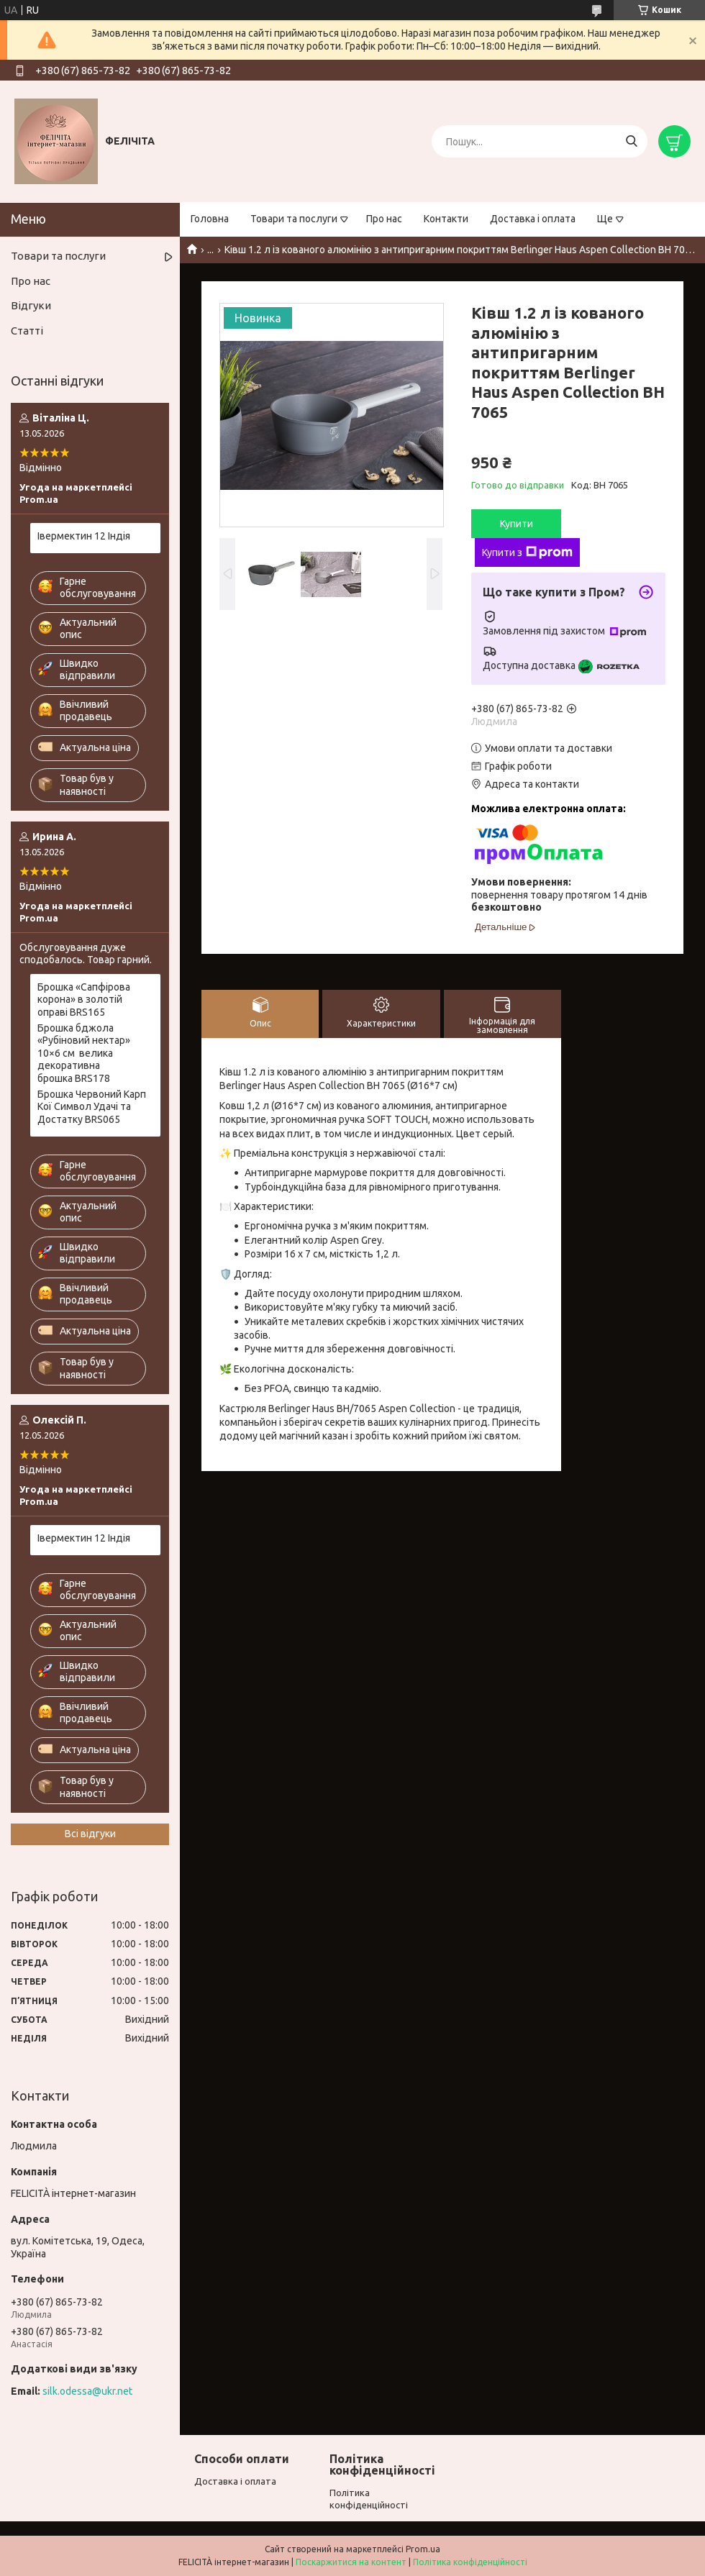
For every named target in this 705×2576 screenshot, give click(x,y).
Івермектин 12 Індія (83, 536)
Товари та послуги (293, 218)
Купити (516, 523)
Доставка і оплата (533, 218)
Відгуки (31, 305)
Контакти (446, 218)
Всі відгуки (90, 1833)
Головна (210, 218)
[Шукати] (631, 141)
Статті (27, 330)
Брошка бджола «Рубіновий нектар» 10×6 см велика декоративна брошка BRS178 (83, 1053)
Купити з (527, 552)
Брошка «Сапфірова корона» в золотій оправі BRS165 (83, 999)
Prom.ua (423, 2549)
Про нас (384, 218)
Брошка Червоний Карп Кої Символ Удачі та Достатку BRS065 (91, 1106)
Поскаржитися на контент (351, 2562)
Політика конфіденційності (470, 2562)
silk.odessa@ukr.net (87, 2391)
